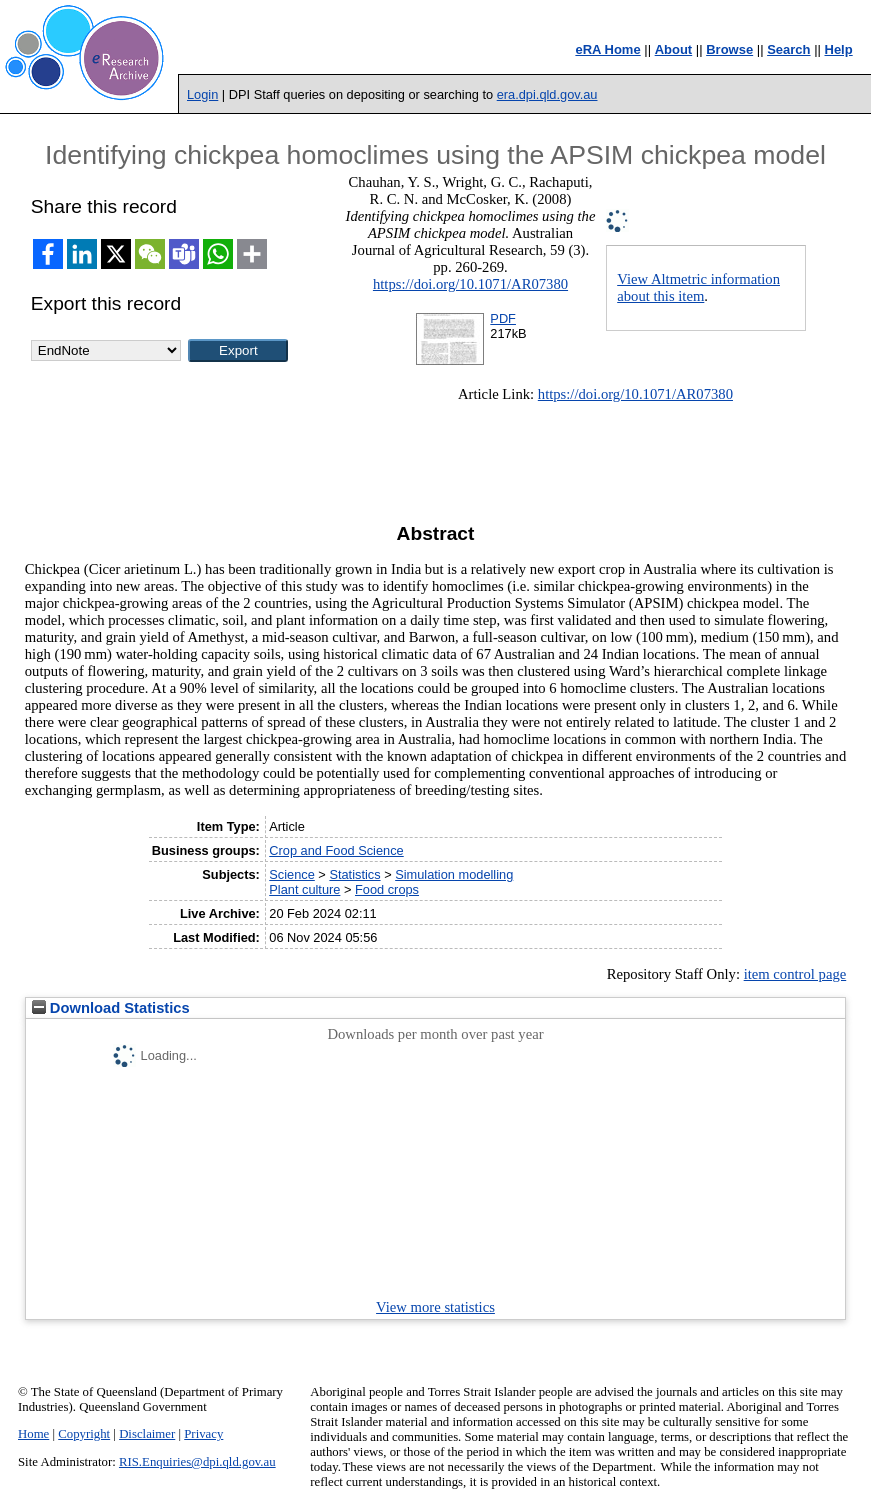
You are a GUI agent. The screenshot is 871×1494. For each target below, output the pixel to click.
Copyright (84, 1434)
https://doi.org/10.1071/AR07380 (470, 284)
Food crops (387, 889)
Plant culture (304, 889)
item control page (795, 974)
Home (33, 1434)
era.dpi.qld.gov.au (547, 94)
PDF (503, 318)
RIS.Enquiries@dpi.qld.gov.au (197, 1462)
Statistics (354, 874)
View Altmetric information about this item (698, 287)
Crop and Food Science (336, 850)
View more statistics (435, 1307)
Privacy (203, 1434)
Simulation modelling (454, 874)
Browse (729, 49)
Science (292, 874)
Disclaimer (147, 1434)
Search (788, 49)
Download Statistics (111, 1008)
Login (202, 94)
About (674, 49)
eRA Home (607, 49)
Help (839, 49)
